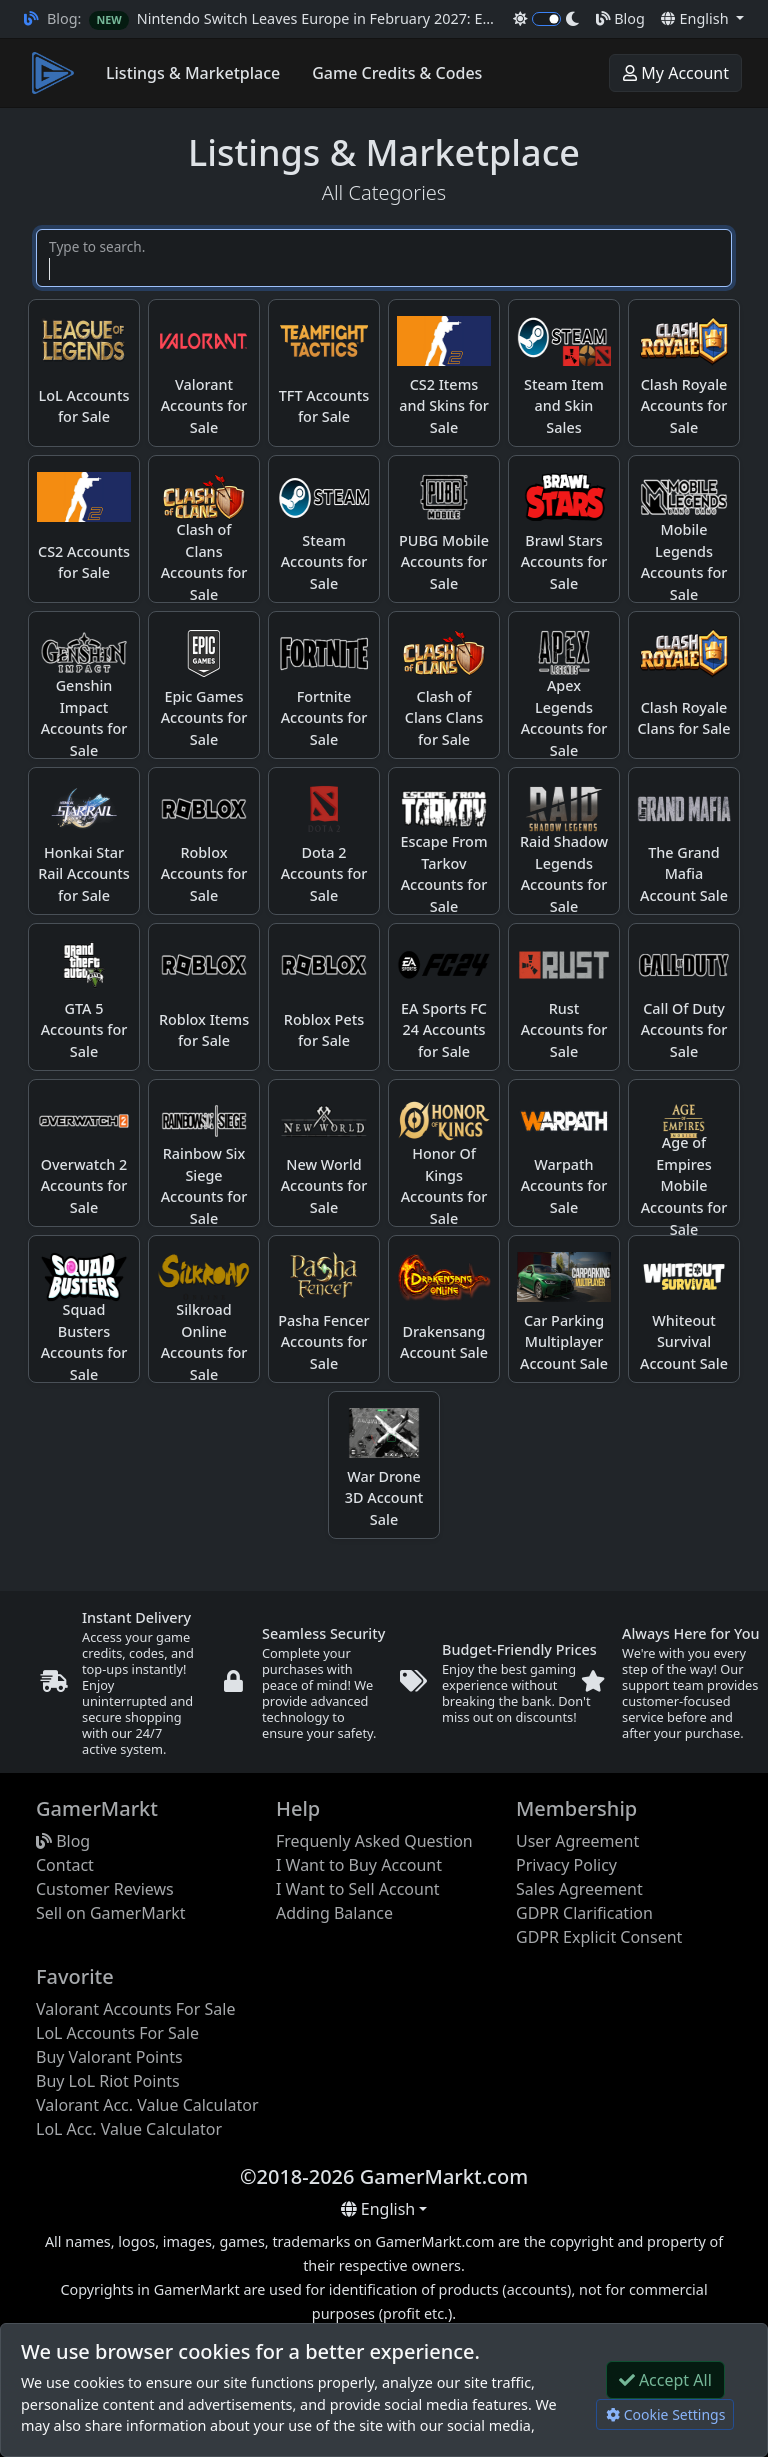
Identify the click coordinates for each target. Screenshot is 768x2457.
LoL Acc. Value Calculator (129, 2129)
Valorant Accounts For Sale (135, 2009)
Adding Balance (334, 1913)
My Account (675, 73)
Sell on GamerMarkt (111, 1913)
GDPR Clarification (584, 1913)
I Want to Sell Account (358, 1889)
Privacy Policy (566, 1865)
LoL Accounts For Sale (117, 2033)
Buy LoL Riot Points (108, 2081)
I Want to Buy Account (359, 1865)
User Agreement (577, 1841)
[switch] (546, 19)
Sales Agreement (579, 1889)
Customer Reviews (105, 1889)
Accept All (665, 2380)
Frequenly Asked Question (374, 1841)
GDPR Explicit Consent (599, 1937)
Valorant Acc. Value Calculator (147, 2105)
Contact (65, 1865)
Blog (620, 18)
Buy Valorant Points (109, 2057)
